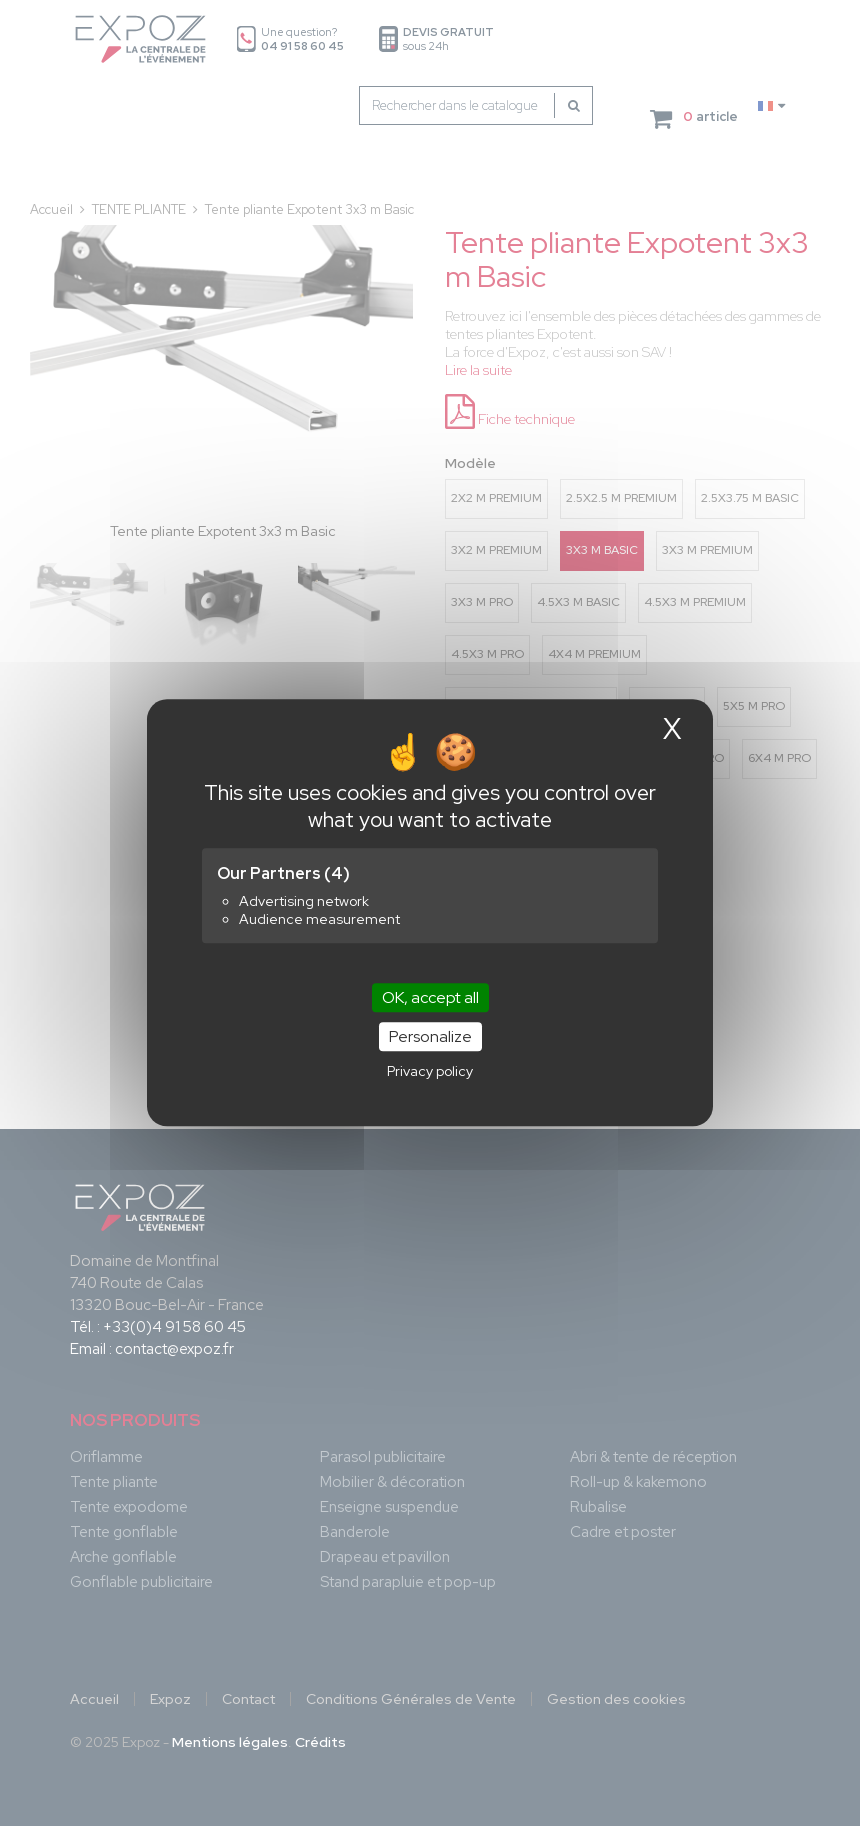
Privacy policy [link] (430, 1072)
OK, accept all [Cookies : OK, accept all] (430, 997)
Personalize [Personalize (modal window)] (430, 1037)
